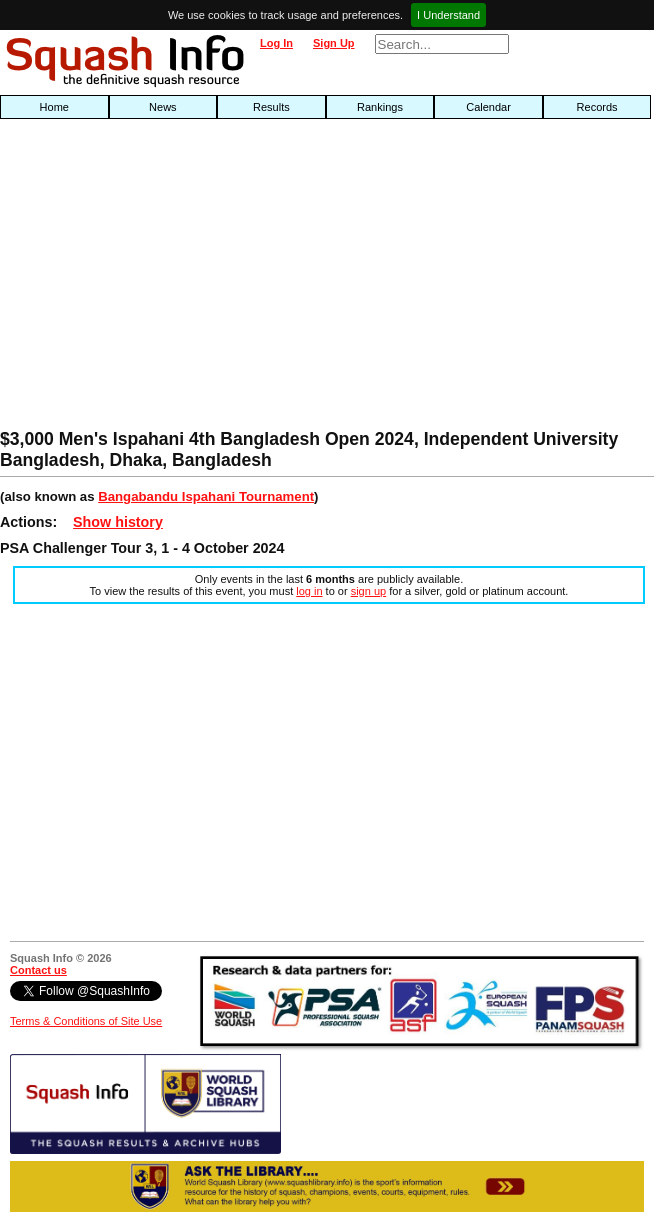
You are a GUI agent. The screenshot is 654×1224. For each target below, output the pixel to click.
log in (309, 591)
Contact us (38, 970)
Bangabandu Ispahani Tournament (206, 496)
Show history (118, 522)
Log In (276, 43)
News (163, 107)
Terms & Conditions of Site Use (86, 1021)
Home (54, 107)
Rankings (380, 107)
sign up (368, 591)
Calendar (488, 107)
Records (597, 107)
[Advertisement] (209, 279)
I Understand (448, 15)
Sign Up (334, 43)
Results (271, 107)
